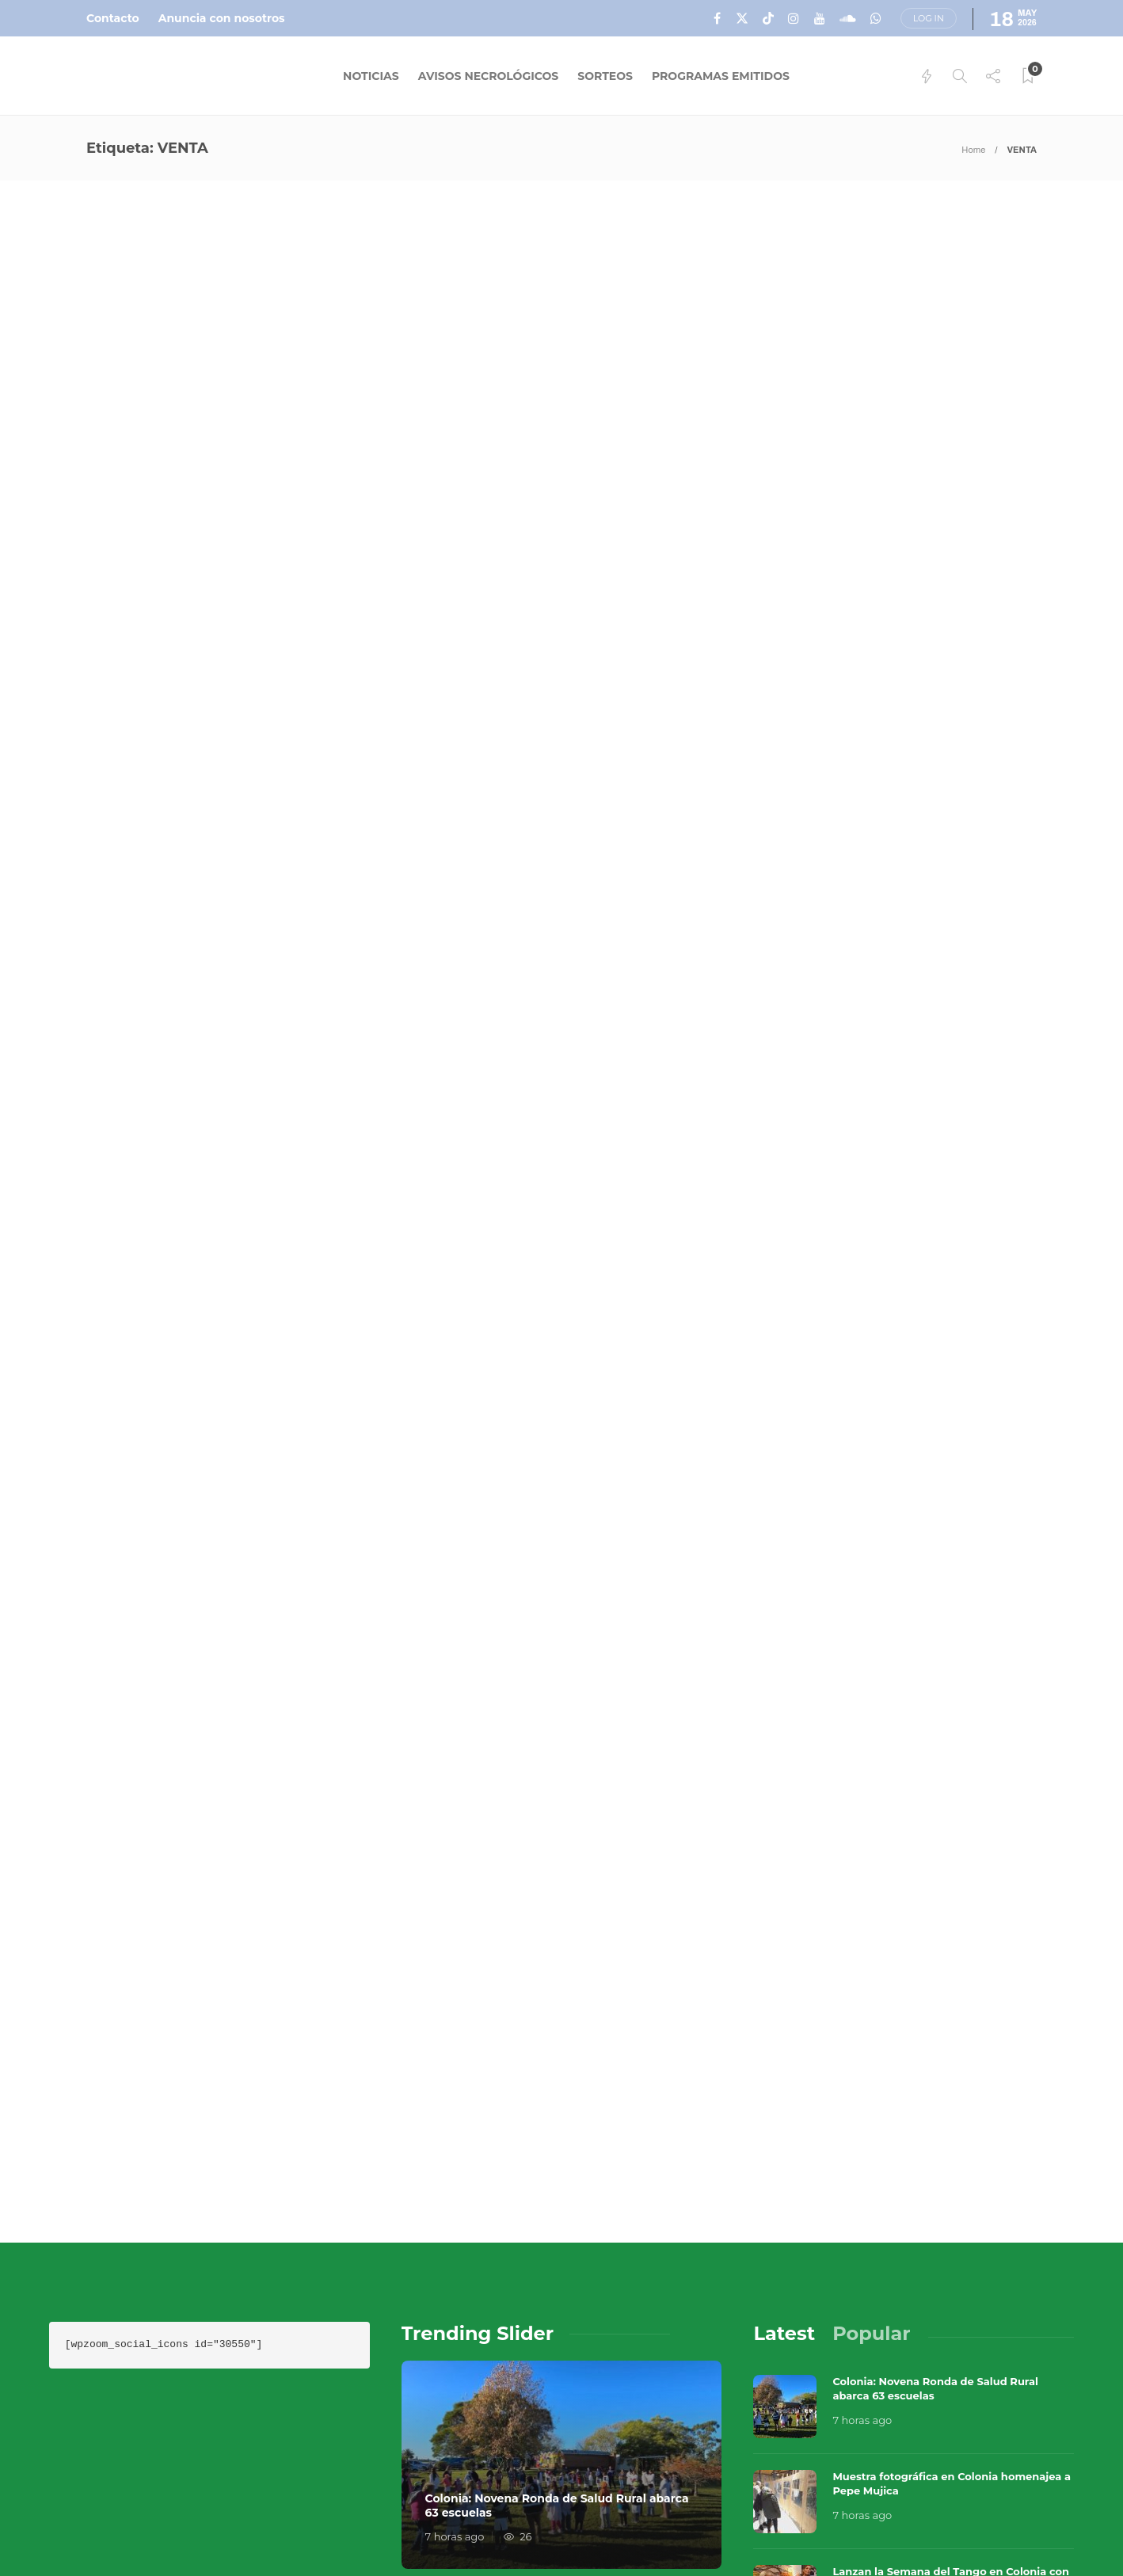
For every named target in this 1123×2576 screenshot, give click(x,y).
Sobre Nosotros (717, 2497)
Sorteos (605, 76)
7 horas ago (455, 2142)
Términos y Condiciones (954, 2497)
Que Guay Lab (1041, 2472)
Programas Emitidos (721, 76)
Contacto (112, 18)
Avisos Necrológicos (488, 76)
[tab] (784, 1938)
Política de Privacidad (738, 2528)
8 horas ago (862, 2215)
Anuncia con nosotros (221, 18)
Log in (928, 18)
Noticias (371, 76)
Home (973, 149)
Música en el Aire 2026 (897, 2472)
